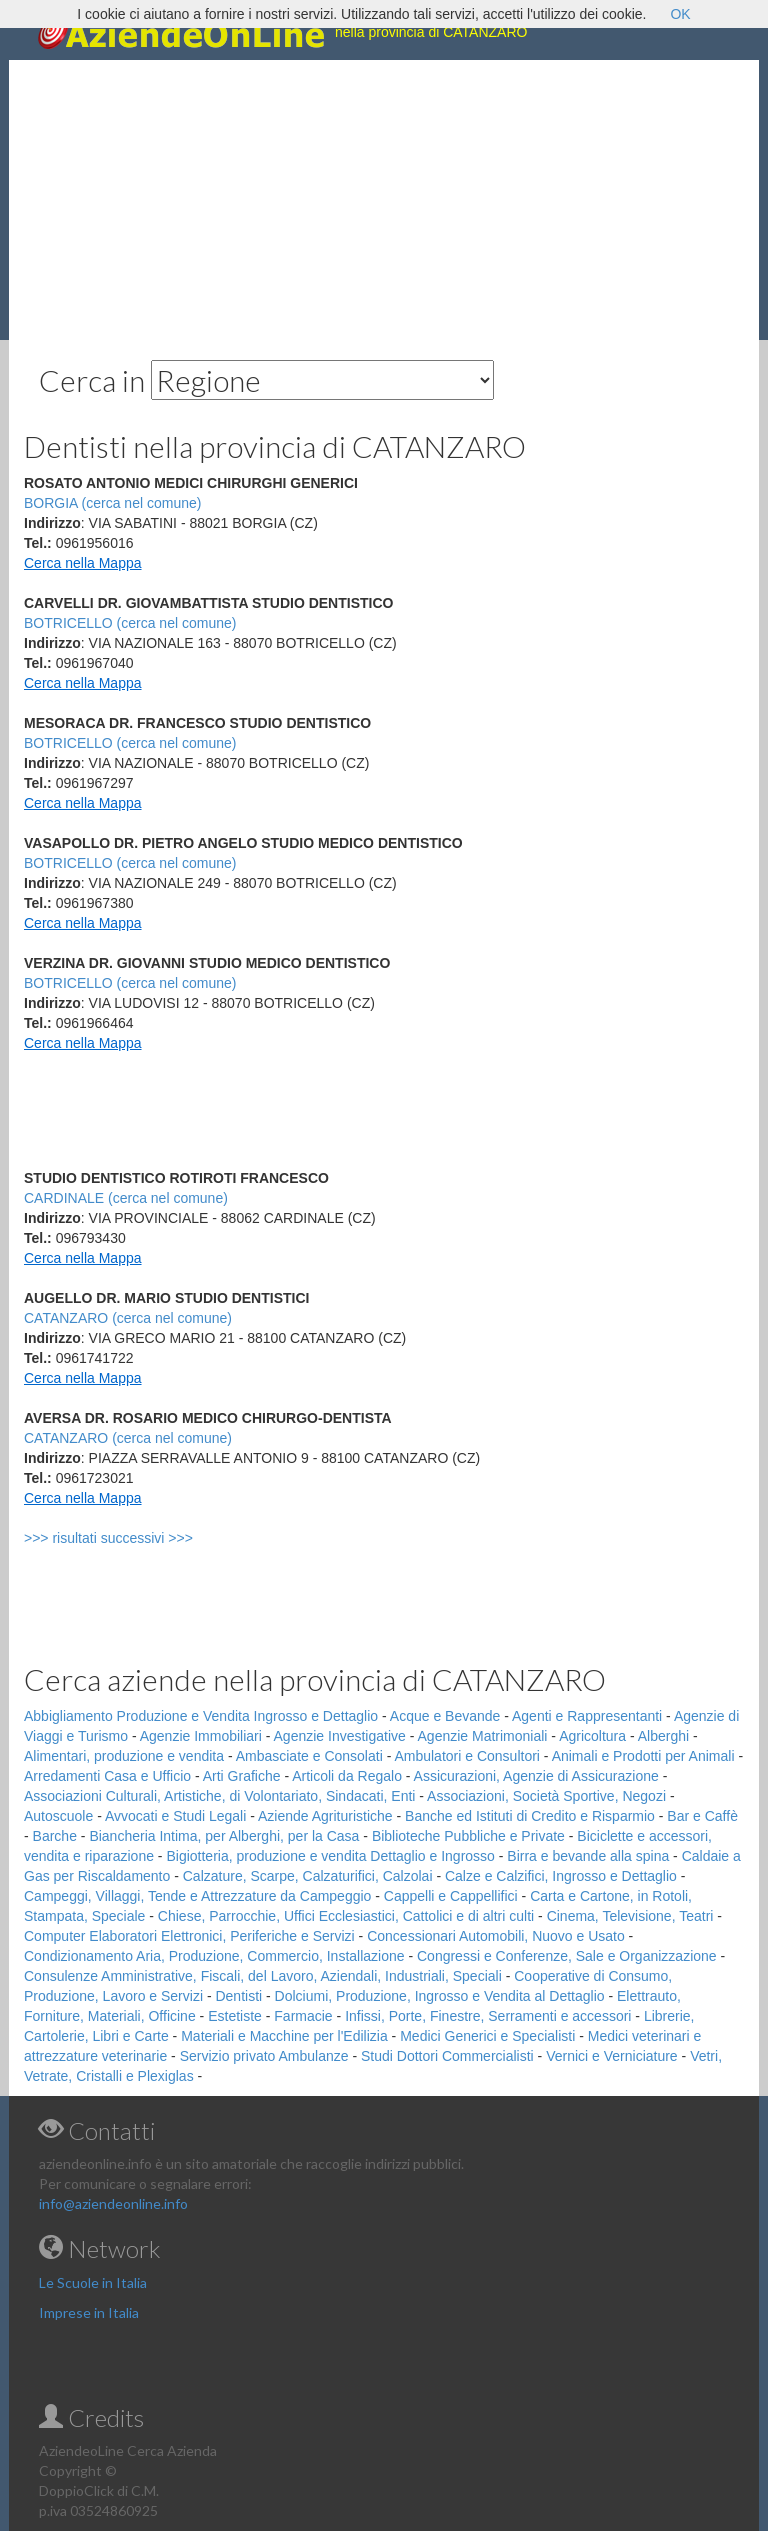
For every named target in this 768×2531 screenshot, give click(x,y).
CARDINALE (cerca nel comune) (126, 1198)
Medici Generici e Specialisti (487, 2036)
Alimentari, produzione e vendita (124, 1756)
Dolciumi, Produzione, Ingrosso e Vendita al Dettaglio (440, 1996)
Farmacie (303, 2016)
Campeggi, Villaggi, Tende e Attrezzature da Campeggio (197, 1896)
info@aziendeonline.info (113, 2203)
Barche (55, 1836)
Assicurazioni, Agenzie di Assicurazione (536, 1776)
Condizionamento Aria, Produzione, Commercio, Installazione (214, 1956)
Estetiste (235, 2016)
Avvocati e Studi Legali (175, 1816)
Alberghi (663, 1736)
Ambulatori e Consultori (467, 1756)
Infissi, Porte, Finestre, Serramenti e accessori (488, 2016)
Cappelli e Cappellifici (451, 1896)
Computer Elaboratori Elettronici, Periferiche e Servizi (189, 1936)
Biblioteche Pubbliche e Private (468, 1836)
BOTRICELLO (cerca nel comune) (130, 623)
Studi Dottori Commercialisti (447, 2056)
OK (680, 14)
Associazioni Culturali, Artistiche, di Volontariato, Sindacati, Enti (219, 1796)
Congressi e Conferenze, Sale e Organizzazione (567, 1956)
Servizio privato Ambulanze (264, 2056)
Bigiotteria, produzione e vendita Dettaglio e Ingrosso (330, 1856)
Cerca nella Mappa (83, 563)
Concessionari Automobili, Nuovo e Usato (496, 1936)
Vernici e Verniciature (612, 2056)
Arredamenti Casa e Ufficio (107, 1776)
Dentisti (238, 1996)
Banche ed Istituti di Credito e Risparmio (530, 1816)
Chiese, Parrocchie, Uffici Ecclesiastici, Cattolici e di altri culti (346, 1916)
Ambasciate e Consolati (309, 1756)
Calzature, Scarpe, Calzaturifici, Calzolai (308, 1876)
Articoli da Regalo (347, 1776)
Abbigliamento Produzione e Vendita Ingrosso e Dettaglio (201, 1716)
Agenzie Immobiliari (201, 1736)
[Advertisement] (384, 200)
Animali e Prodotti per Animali (643, 1756)
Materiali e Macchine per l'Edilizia (284, 2036)
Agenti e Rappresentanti (587, 1716)
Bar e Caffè (702, 1816)
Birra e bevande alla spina (588, 1856)
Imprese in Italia (89, 2312)
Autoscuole (58, 1816)
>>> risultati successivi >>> (141, 1538)
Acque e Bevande (445, 1716)
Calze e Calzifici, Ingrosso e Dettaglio (561, 1876)
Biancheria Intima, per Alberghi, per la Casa (224, 1836)
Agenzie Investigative (340, 1736)
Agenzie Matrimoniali (483, 1736)
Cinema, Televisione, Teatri (630, 1916)
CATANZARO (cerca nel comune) (128, 1318)
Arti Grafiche (242, 1776)
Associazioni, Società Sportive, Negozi (546, 1796)
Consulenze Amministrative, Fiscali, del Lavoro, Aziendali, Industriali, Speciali (263, 1976)
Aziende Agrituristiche (325, 1816)
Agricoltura (592, 1736)
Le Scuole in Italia (93, 2282)
